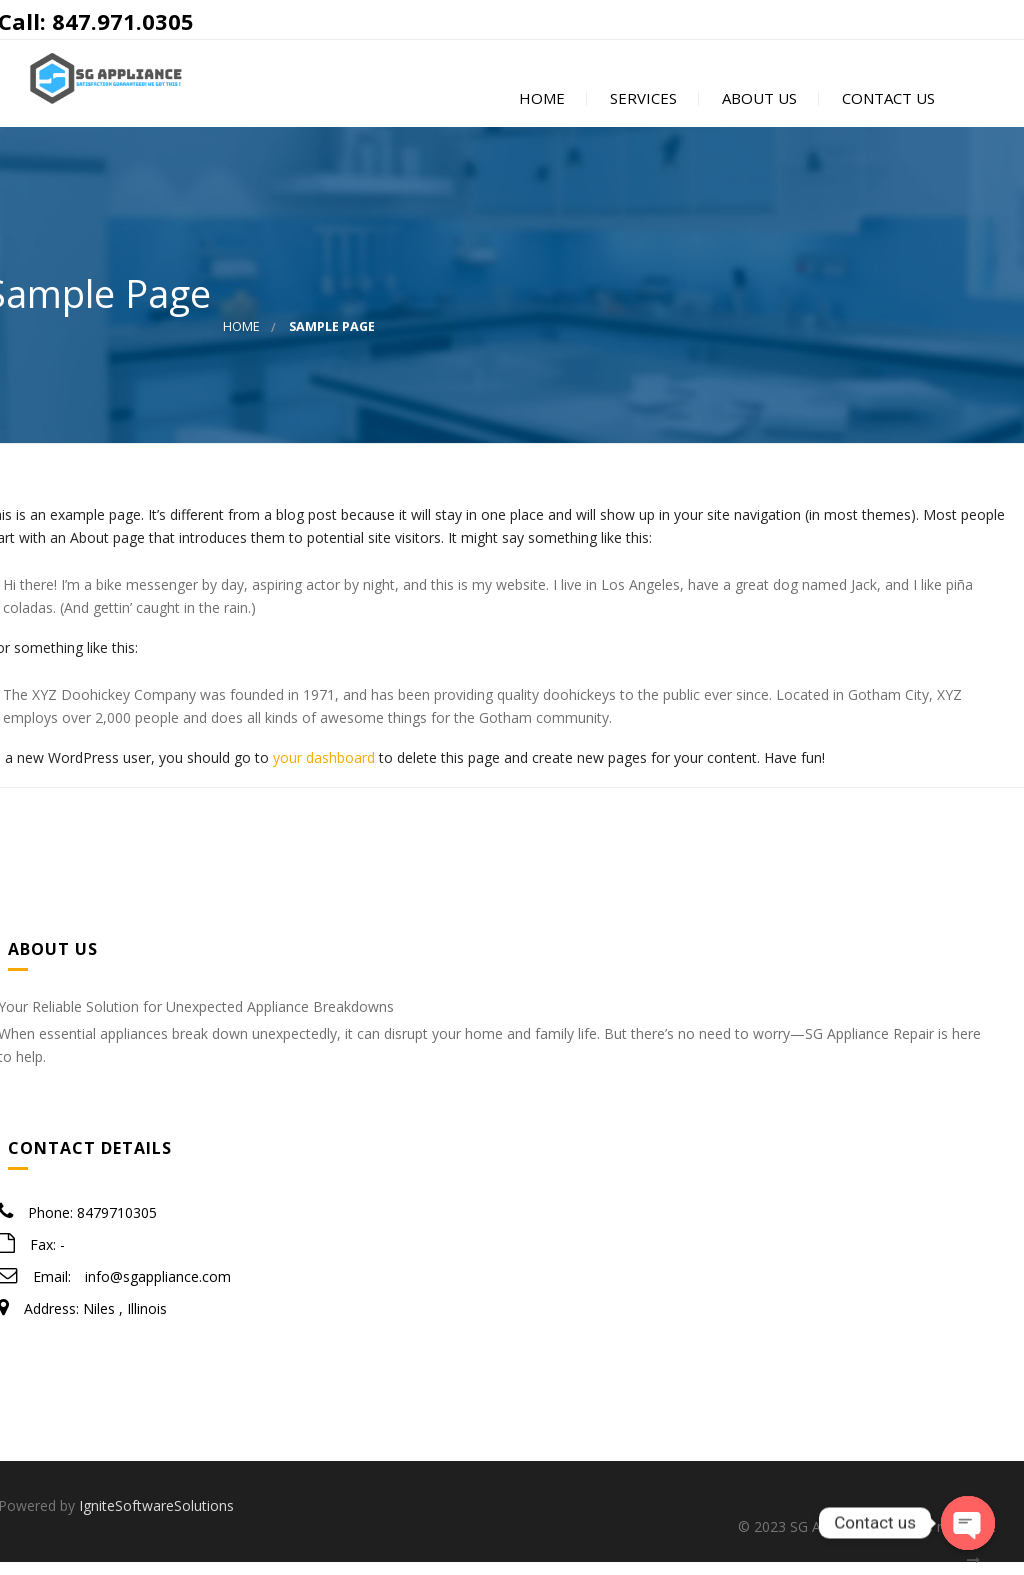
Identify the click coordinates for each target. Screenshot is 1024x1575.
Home (540, 106)
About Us (757, 106)
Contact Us (886, 106)
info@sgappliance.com (158, 1290)
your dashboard (324, 770)
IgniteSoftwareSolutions (156, 1518)
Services (641, 106)
